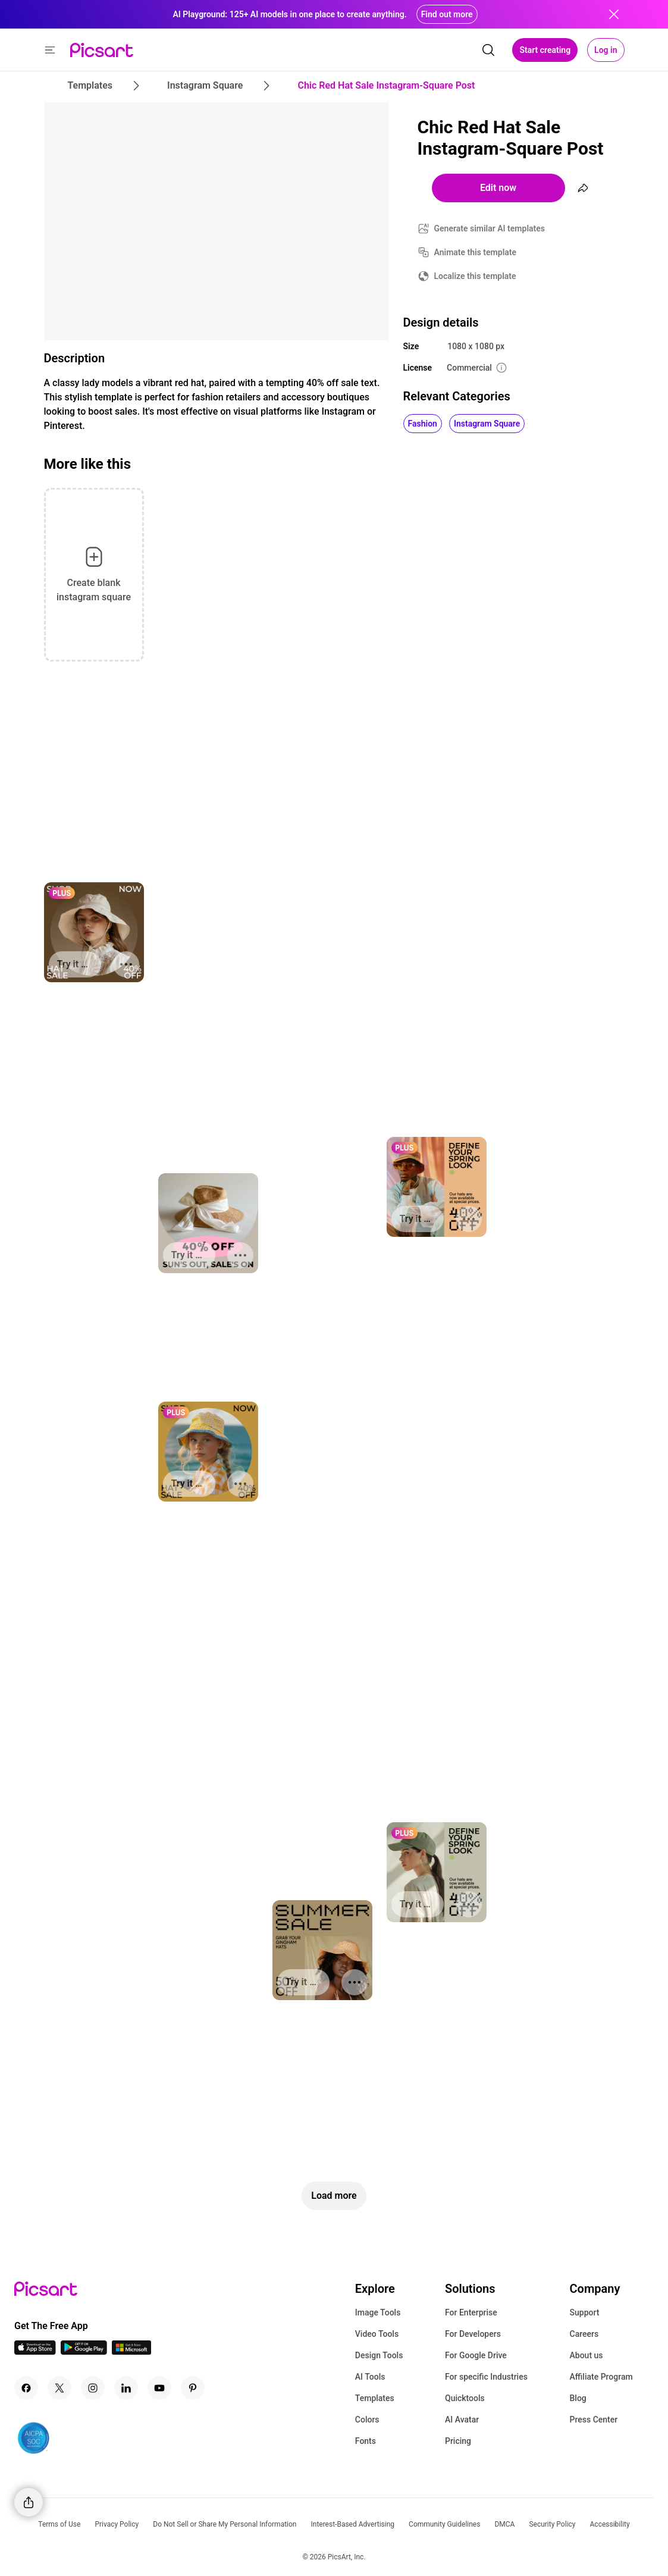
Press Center (594, 2419)
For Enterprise (471, 2312)
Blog (578, 2398)
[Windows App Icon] (131, 2351)
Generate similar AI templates (489, 228)
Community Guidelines (444, 2524)
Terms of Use (59, 2524)
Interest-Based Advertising (352, 2524)
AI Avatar (462, 2419)
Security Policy (552, 2524)
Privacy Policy (117, 2524)
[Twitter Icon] (59, 2388)
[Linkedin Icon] (126, 2388)
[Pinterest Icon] (193, 2388)
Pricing (458, 2441)
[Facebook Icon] (26, 2388)
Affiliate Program (601, 2376)
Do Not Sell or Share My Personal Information (224, 2524)
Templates (374, 2398)
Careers (584, 2334)
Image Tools (378, 2312)
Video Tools (377, 2334)
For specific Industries (486, 2376)
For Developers (473, 2334)
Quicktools (465, 2398)
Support (585, 2312)
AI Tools (370, 2376)
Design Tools (379, 2355)
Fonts (365, 2441)
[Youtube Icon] (159, 2388)
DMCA (504, 2524)
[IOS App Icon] (35, 2351)
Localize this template (475, 276)
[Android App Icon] (84, 2351)
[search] (488, 50)
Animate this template (475, 252)
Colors (367, 2419)
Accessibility (610, 2524)
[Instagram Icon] (93, 2388)
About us (586, 2355)
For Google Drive (476, 2355)
